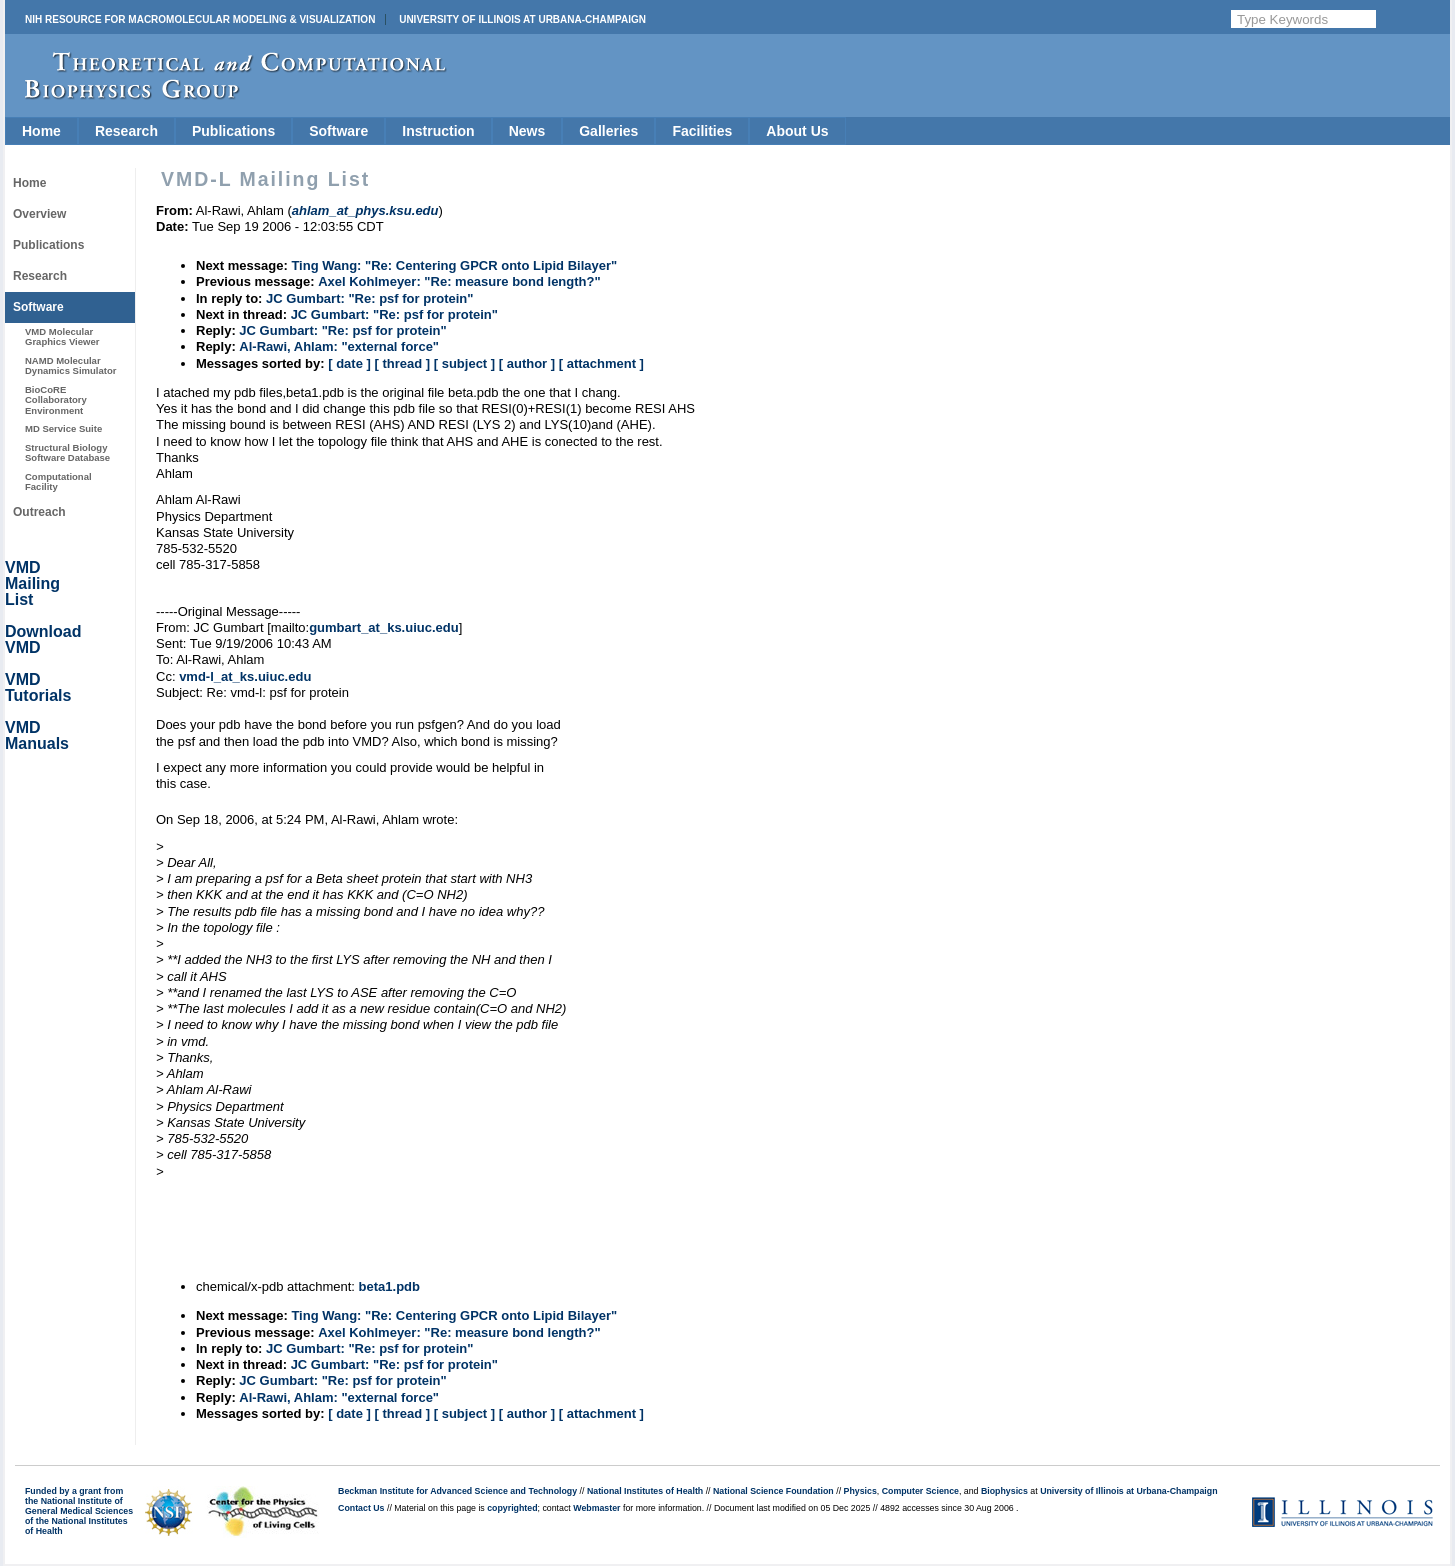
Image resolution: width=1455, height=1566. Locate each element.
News (527, 131)
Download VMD (43, 639)
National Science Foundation (773, 1491)
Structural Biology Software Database (67, 452)
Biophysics (1004, 1491)
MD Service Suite (63, 428)
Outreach (39, 512)
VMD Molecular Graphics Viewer (62, 336)
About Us (797, 131)
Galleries (608, 131)
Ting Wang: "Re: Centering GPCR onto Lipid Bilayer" (454, 265)
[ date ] (349, 363)
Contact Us (361, 1508)
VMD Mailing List (32, 583)
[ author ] (527, 363)
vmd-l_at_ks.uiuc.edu (245, 676)
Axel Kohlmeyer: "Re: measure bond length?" (459, 281)
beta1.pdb (389, 1286)
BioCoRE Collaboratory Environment (56, 400)
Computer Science (920, 1491)
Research (126, 131)
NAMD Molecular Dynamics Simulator (71, 365)
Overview (39, 214)
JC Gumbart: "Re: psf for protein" (369, 298)
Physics (860, 1491)
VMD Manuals (37, 735)
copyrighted (512, 1508)
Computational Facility (58, 481)
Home (41, 131)
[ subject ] (464, 363)
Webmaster (596, 1508)
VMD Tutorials (38, 687)
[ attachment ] (601, 363)
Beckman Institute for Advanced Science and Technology (457, 1491)
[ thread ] (402, 363)
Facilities (702, 131)
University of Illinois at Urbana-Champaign (522, 19)
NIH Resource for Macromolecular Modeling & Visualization (200, 19)
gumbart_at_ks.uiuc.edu (384, 627)
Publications (233, 131)
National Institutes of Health (645, 1491)
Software (338, 131)
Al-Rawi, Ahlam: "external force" (339, 346)
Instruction (438, 131)
